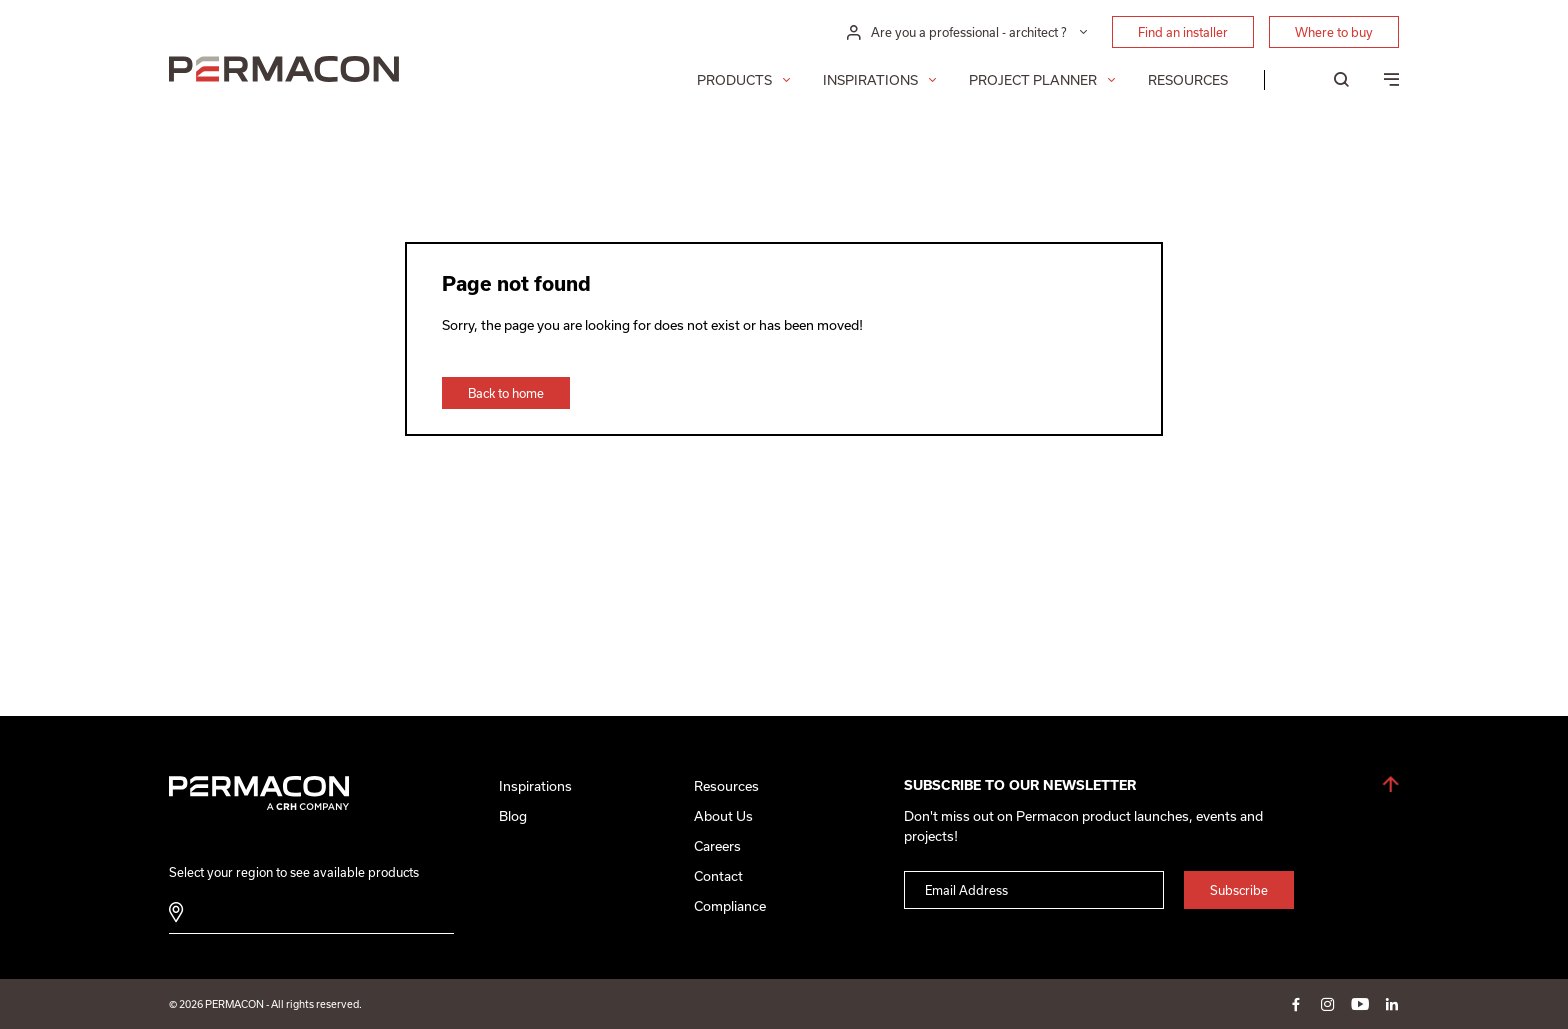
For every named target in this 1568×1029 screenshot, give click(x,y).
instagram (1328, 1004)
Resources (1188, 80)
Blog (513, 816)
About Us (723, 816)
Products (734, 80)
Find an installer (1183, 32)
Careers (717, 846)
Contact (718, 876)
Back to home (506, 393)
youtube (1360, 1004)
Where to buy (1334, 32)
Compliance (730, 906)
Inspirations (870, 80)
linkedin (1392, 1004)
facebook (1296, 1004)
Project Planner (1033, 80)
